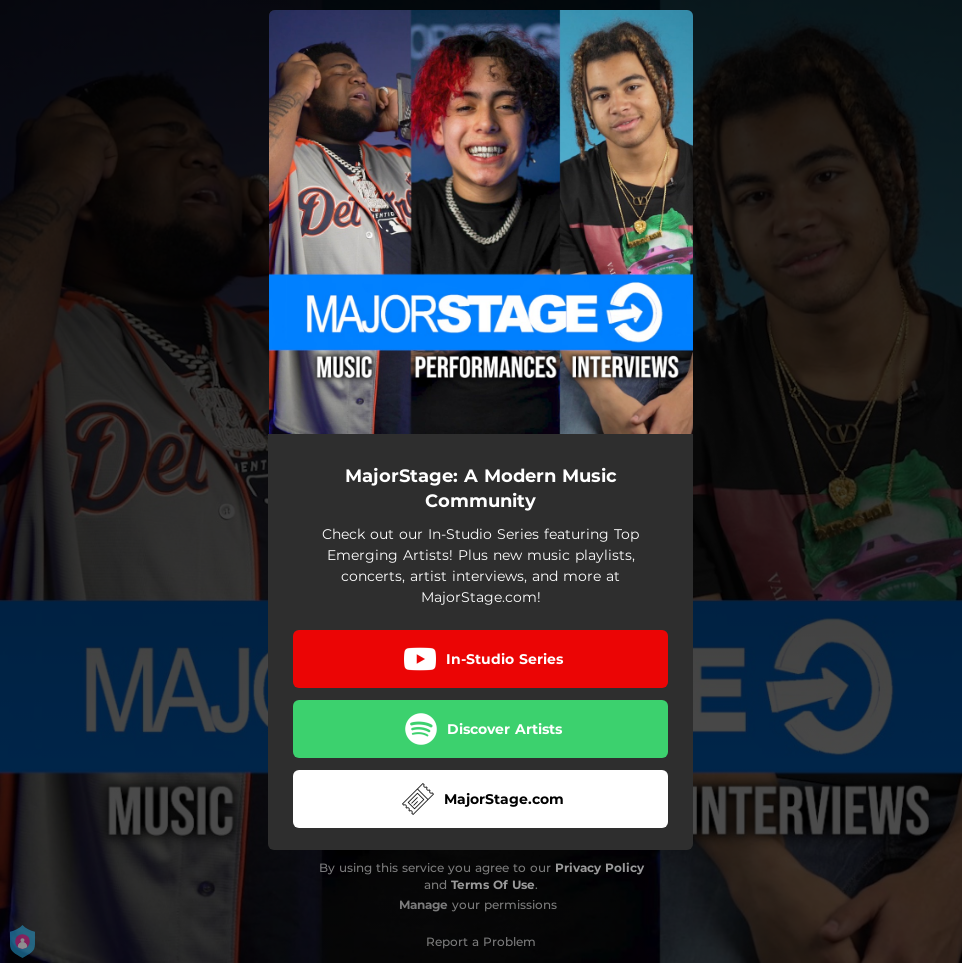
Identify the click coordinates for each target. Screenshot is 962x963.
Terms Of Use (493, 884)
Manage (423, 904)
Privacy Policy (599, 867)
